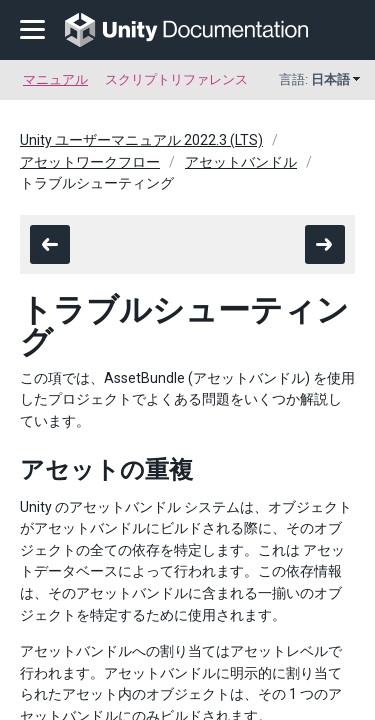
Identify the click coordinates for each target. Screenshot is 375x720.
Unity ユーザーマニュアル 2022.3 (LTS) (141, 140)
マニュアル (55, 79)
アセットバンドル (241, 162)
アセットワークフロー (90, 162)
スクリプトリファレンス (176, 79)
